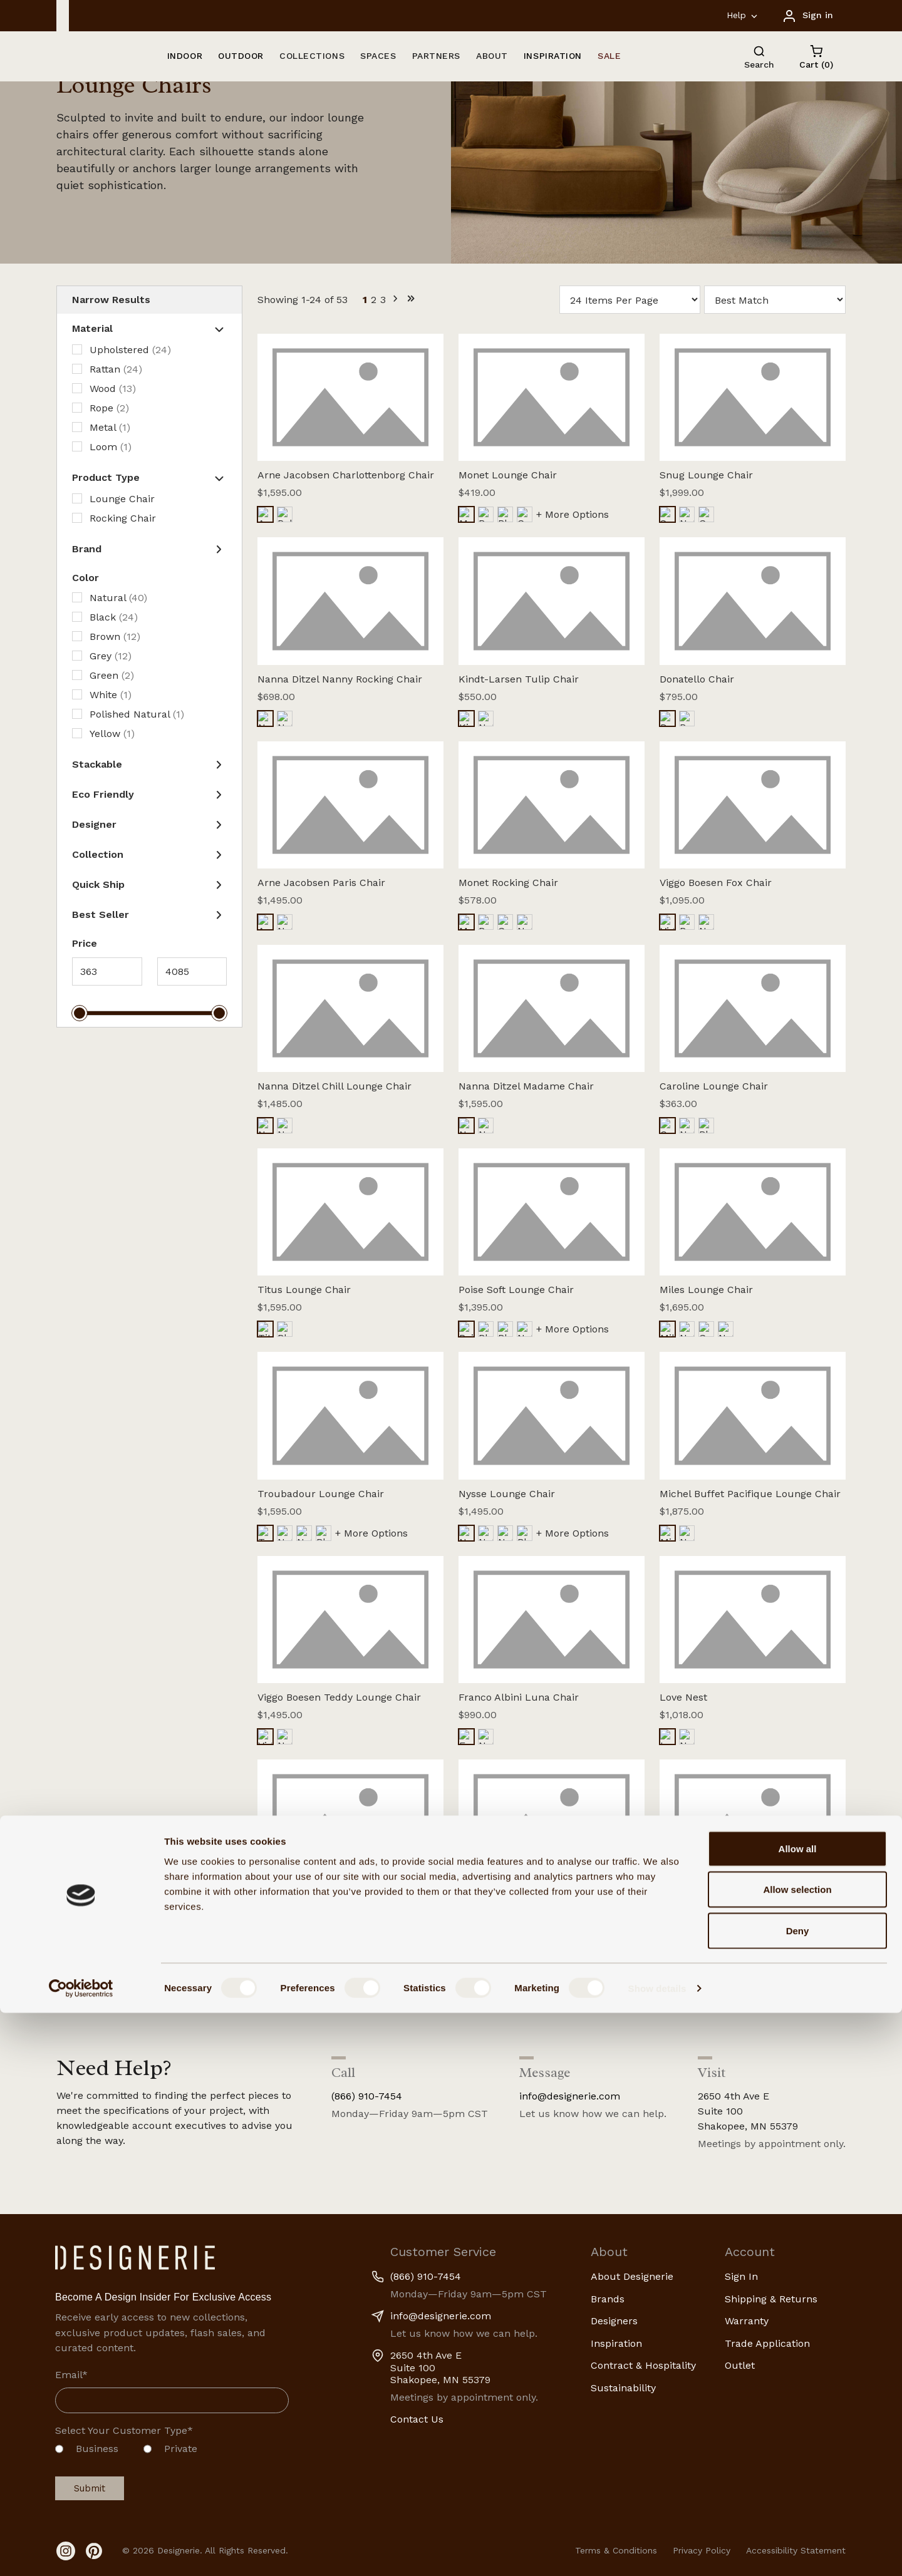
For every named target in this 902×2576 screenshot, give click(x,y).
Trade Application (767, 2343)
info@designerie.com (569, 2096)
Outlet (740, 2365)
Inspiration (616, 2343)
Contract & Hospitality (643, 2365)
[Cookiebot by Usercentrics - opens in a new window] (81, 2551)
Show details (657, 2551)
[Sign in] (807, 15)
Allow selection (797, 2453)
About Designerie (632, 2276)
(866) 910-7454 (366, 2096)
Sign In (741, 2276)
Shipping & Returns (771, 2299)
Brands (608, 2299)
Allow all (798, 2411)
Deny (797, 2493)
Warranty (747, 2321)
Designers (614, 2321)
